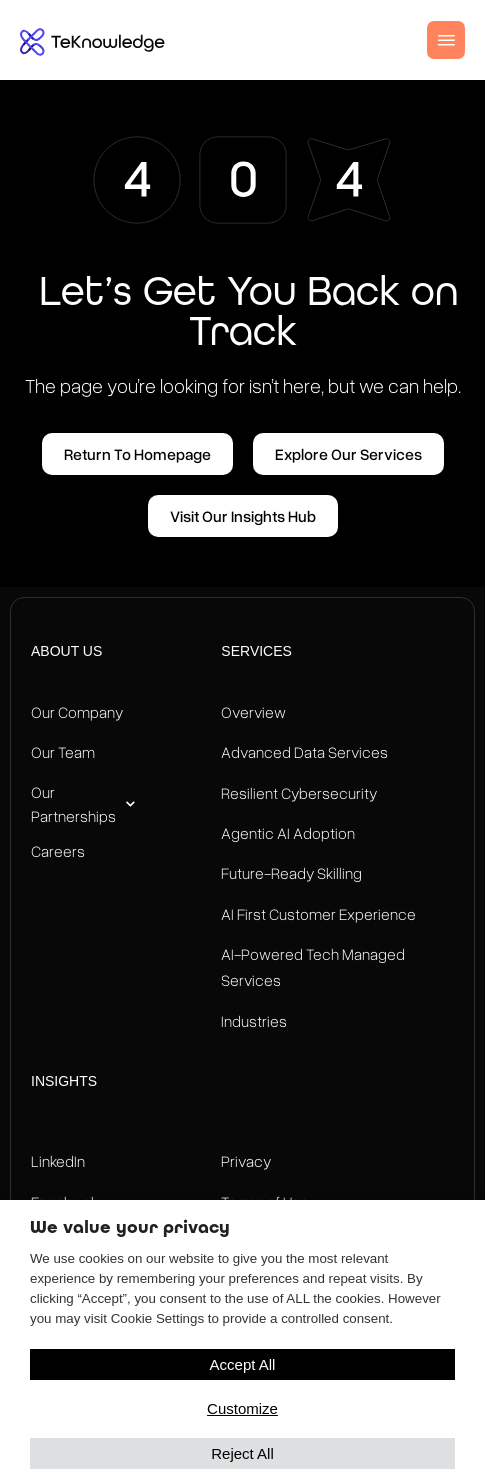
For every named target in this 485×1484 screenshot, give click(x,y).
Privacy (246, 1161)
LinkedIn (58, 1161)
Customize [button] (242, 1408)
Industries (254, 1021)
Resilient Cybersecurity (299, 793)
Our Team (63, 752)
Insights (64, 1081)
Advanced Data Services (304, 752)
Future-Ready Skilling (291, 873)
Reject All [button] (242, 1453)
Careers (58, 851)
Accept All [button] (243, 1364)
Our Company (77, 712)
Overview (253, 712)
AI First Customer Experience (318, 914)
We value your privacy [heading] (130, 1227)
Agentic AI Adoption (288, 833)
